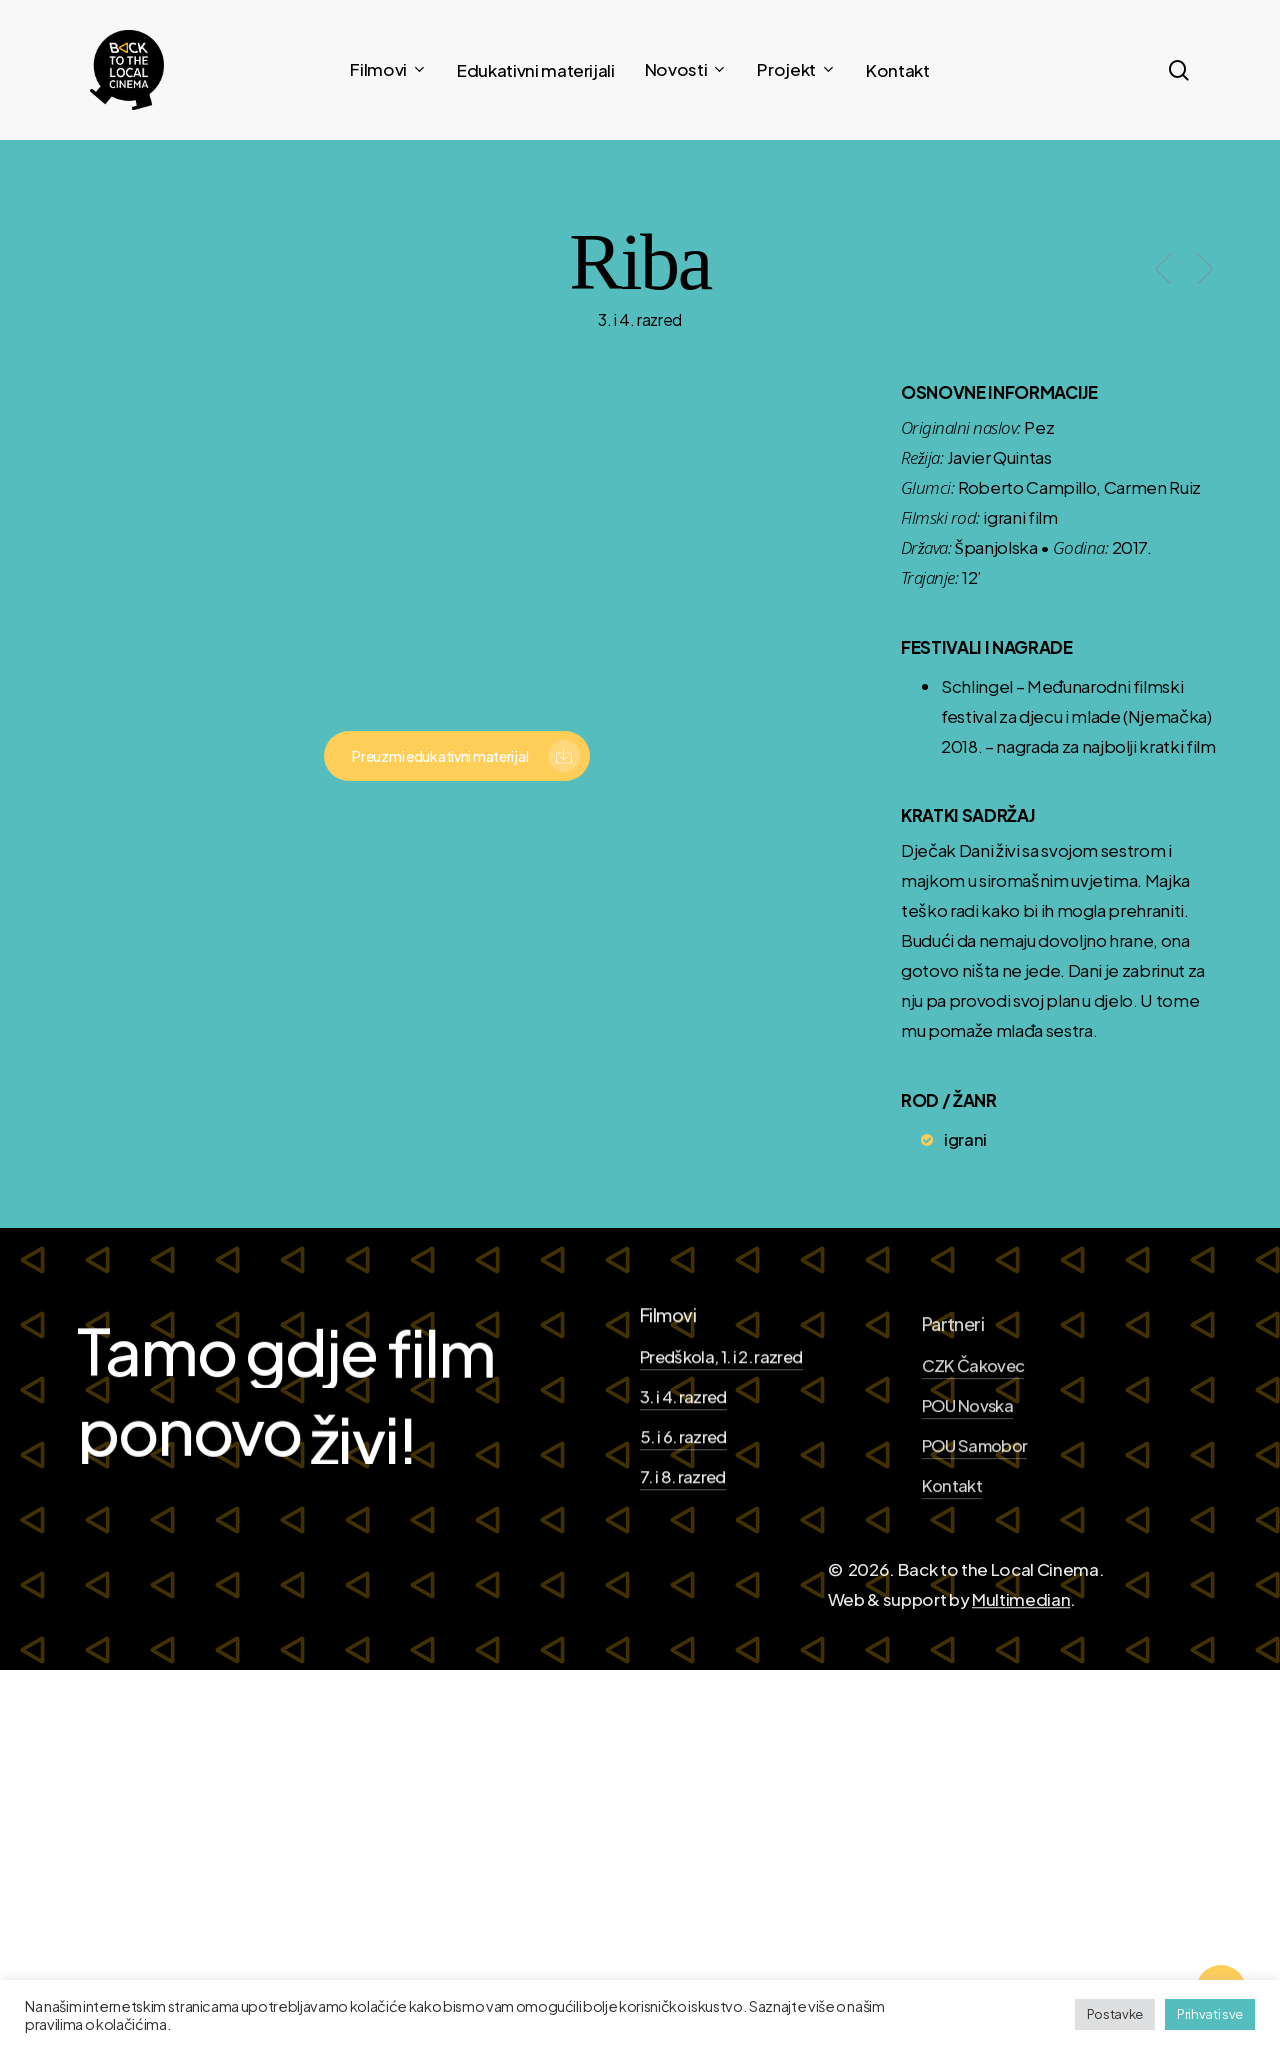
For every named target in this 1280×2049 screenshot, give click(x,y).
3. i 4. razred (683, 1483)
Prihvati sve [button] (1210, 2014)
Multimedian (1021, 1687)
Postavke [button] (1115, 2014)
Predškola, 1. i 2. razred (721, 1444)
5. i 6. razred (683, 1523)
